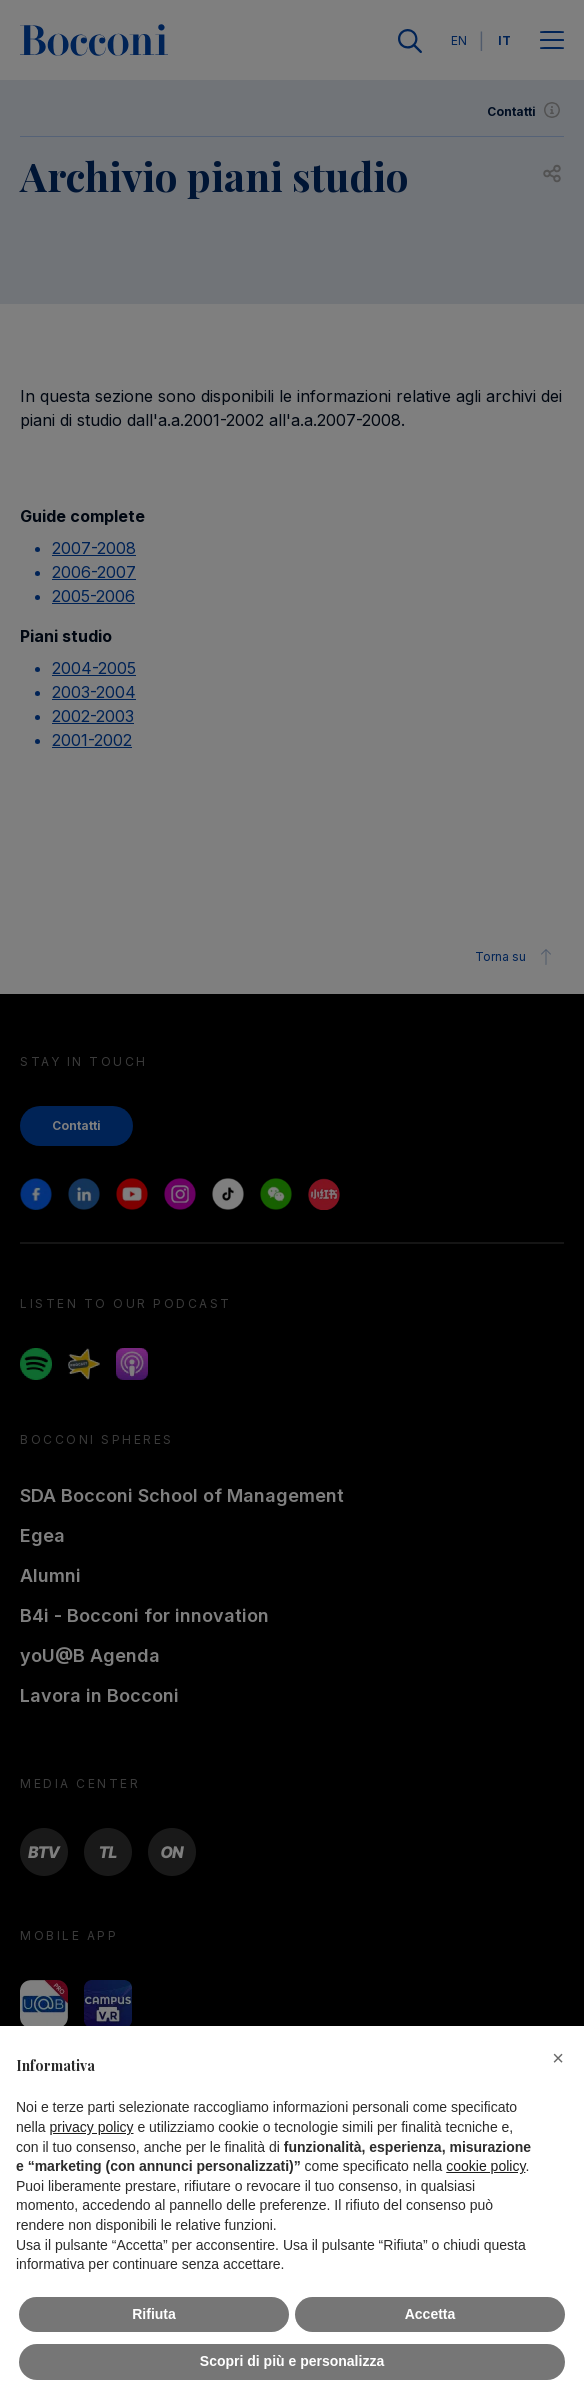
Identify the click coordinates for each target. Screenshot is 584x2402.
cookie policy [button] (485, 2166)
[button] (558, 2058)
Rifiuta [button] (154, 2314)
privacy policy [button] (91, 2127)
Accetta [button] (430, 2314)
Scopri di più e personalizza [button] (292, 2361)
